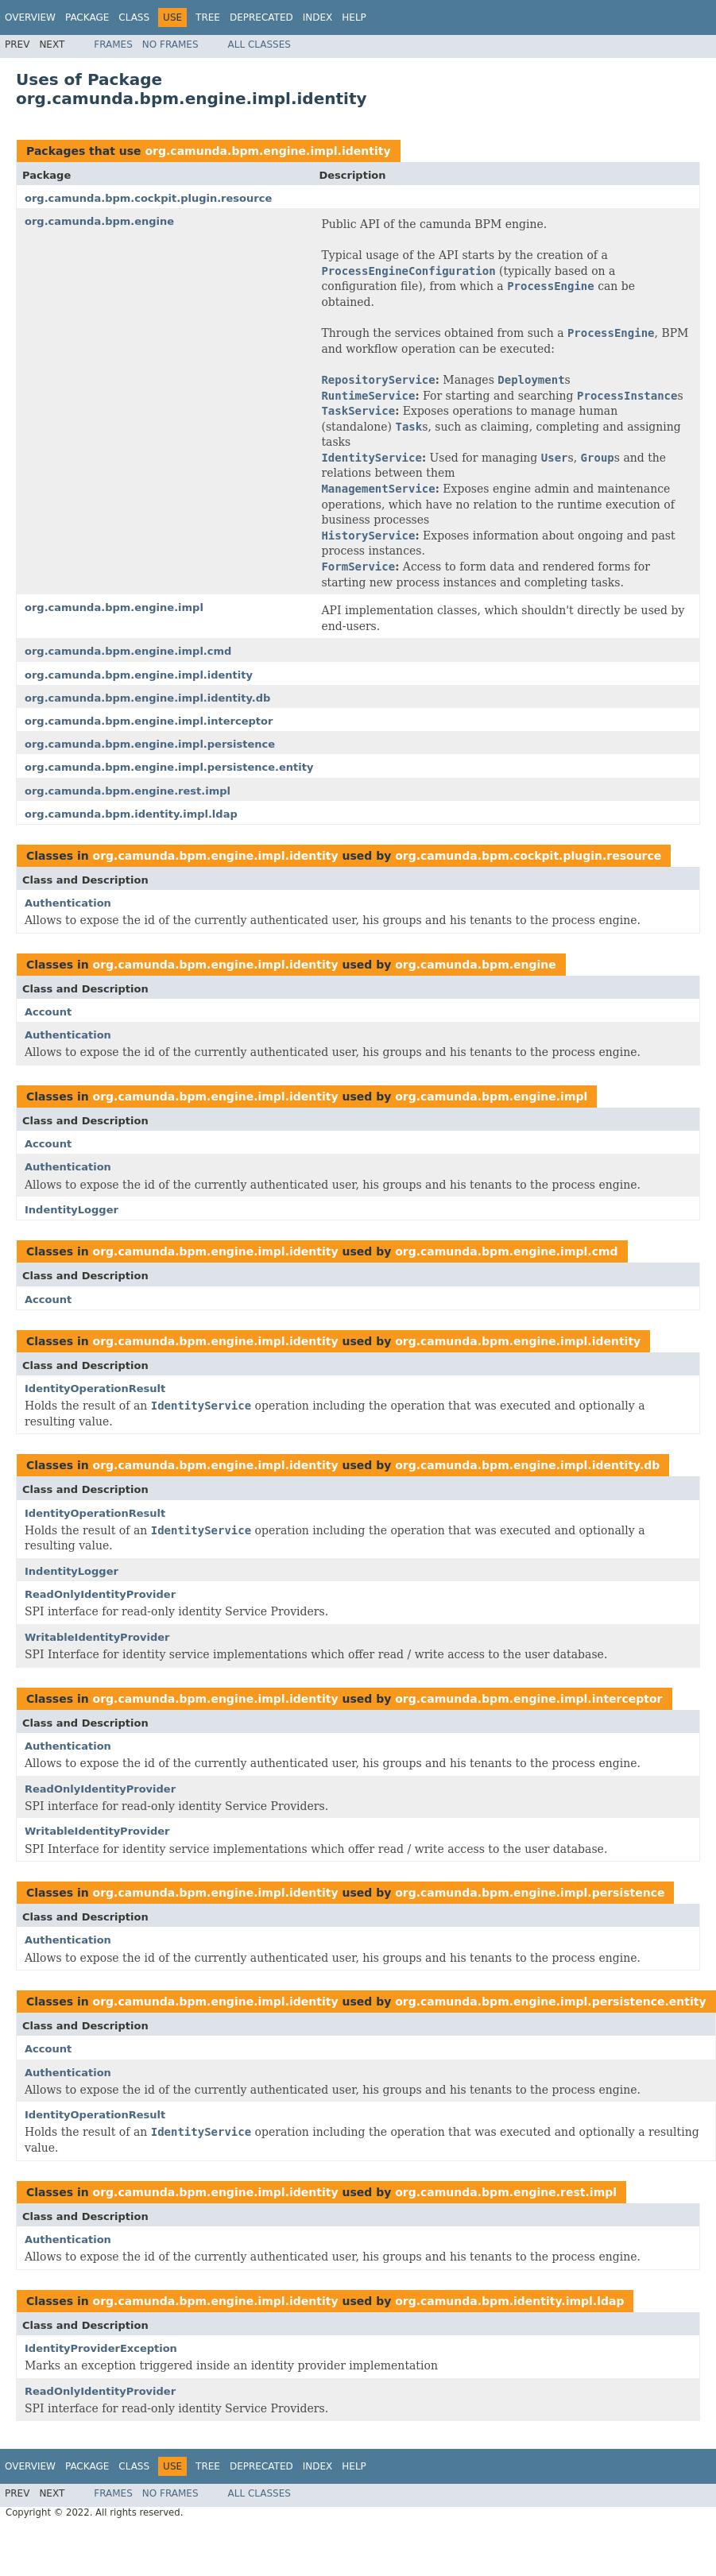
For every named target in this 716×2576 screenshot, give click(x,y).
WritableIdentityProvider (97, 1637)
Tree (207, 17)
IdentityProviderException (101, 2348)
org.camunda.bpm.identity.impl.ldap (131, 814)
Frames (113, 44)
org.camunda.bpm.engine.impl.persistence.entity (169, 767)
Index (318, 17)
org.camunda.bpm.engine (99, 221)
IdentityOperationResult (95, 1388)
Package (87, 17)
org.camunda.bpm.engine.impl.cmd (128, 651)
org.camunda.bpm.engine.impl (114, 607)
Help (354, 17)
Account (48, 1012)
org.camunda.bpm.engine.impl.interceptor (149, 721)
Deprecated (261, 17)
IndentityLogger (71, 1210)
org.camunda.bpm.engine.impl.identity (267, 151)
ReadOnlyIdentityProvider (100, 1594)
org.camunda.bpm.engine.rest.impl (127, 791)
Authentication (68, 903)
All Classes (259, 44)
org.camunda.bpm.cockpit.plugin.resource (148, 198)
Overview (30, 17)
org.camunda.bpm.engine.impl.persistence (150, 744)
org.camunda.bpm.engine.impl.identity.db (147, 698)
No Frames (170, 44)
